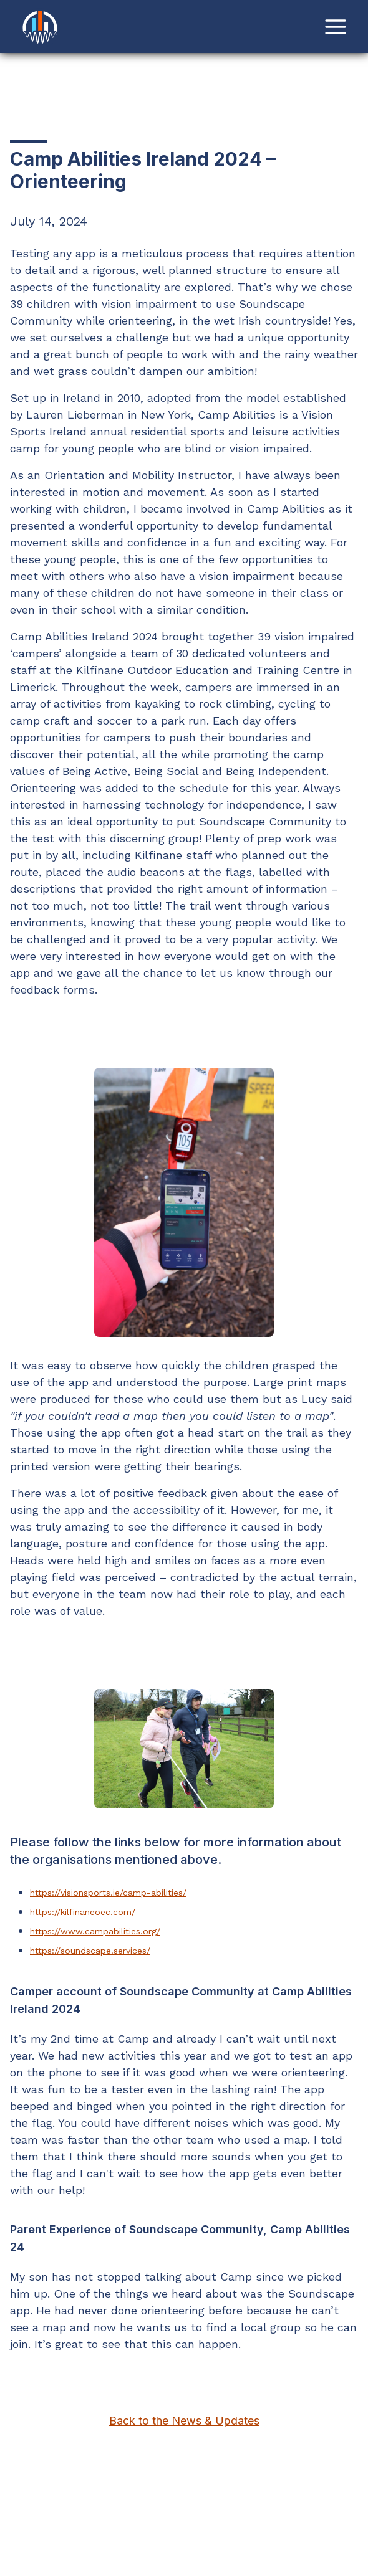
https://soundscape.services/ (90, 1951)
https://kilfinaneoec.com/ (82, 1912)
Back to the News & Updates (184, 2420)
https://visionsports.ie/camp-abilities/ (108, 1893)
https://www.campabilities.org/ (95, 1931)
